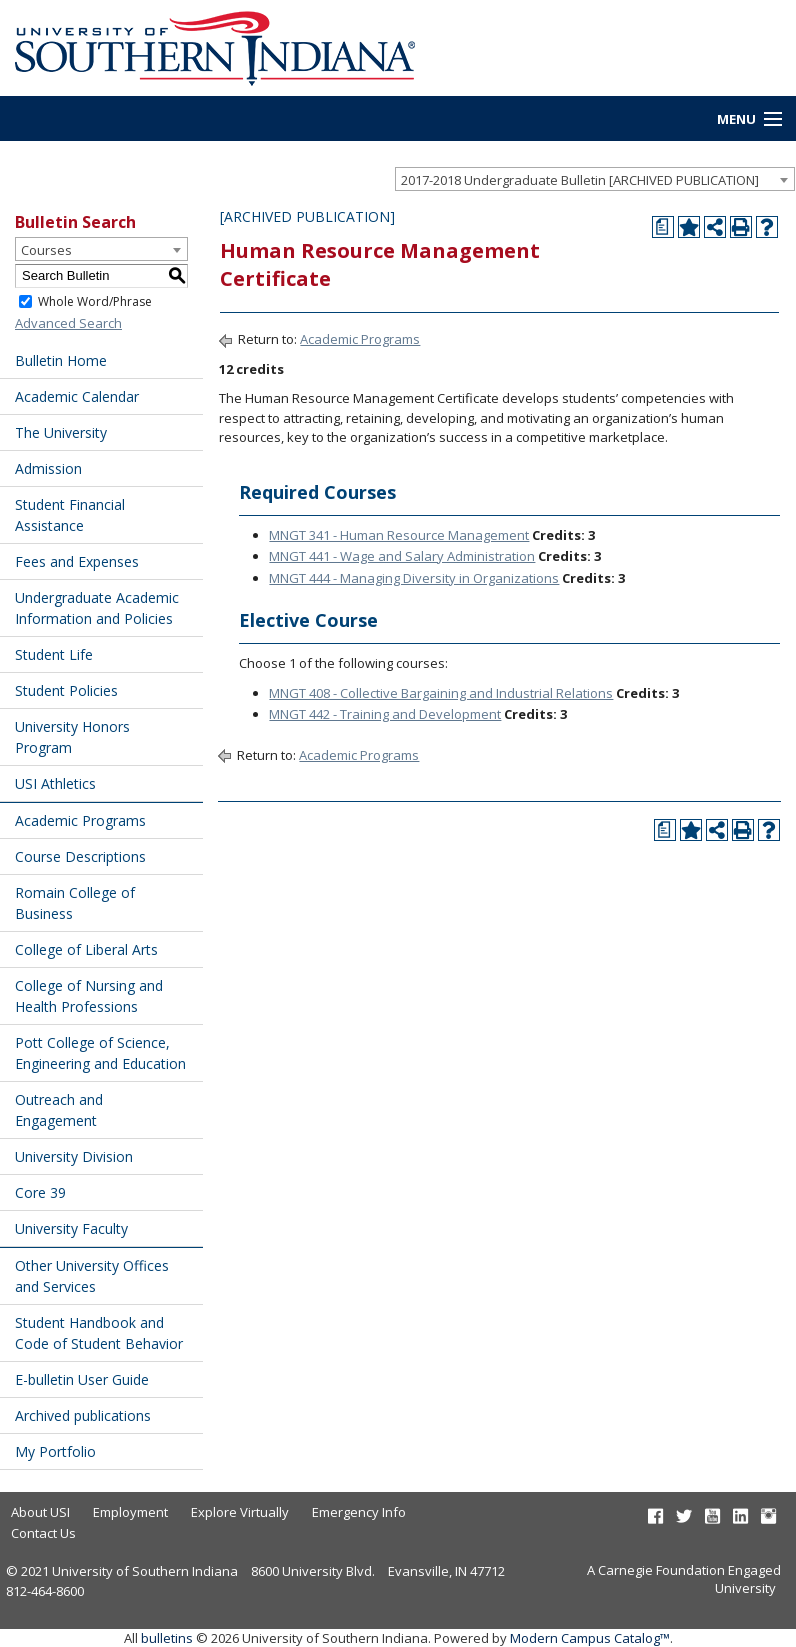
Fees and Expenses (77, 561)
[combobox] (595, 179)
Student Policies (66, 690)
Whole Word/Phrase (95, 300)
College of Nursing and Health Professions (89, 996)
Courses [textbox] (46, 250)
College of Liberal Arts (86, 949)
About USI (40, 1512)
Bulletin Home (61, 360)
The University (61, 432)
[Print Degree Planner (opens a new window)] (663, 227)
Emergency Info (359, 1512)
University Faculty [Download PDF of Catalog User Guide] (71, 1228)
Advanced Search (68, 323)
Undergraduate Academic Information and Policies (97, 608)
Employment (130, 1512)
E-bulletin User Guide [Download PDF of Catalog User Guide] (82, 1379)
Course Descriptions (80, 856)
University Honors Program (72, 737)
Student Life (54, 654)
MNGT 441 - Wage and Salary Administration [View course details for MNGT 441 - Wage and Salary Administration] (402, 556)
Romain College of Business (75, 903)
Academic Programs (80, 820)
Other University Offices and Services (92, 1276)
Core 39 (40, 1192)
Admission (48, 468)
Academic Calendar (77, 396)
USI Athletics (55, 783)
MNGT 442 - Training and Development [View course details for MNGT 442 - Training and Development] (385, 714)
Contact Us (43, 1533)
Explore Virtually (240, 1512)
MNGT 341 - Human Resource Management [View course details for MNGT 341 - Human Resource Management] (399, 535)
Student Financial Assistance (70, 515)
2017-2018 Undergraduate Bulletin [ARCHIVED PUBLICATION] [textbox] (580, 180)
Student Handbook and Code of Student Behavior (99, 1333)
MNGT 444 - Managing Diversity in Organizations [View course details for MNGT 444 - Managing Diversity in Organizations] (414, 578)
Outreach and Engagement (59, 1110)
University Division (74, 1156)
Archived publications (83, 1415)
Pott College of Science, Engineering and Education (100, 1053)
